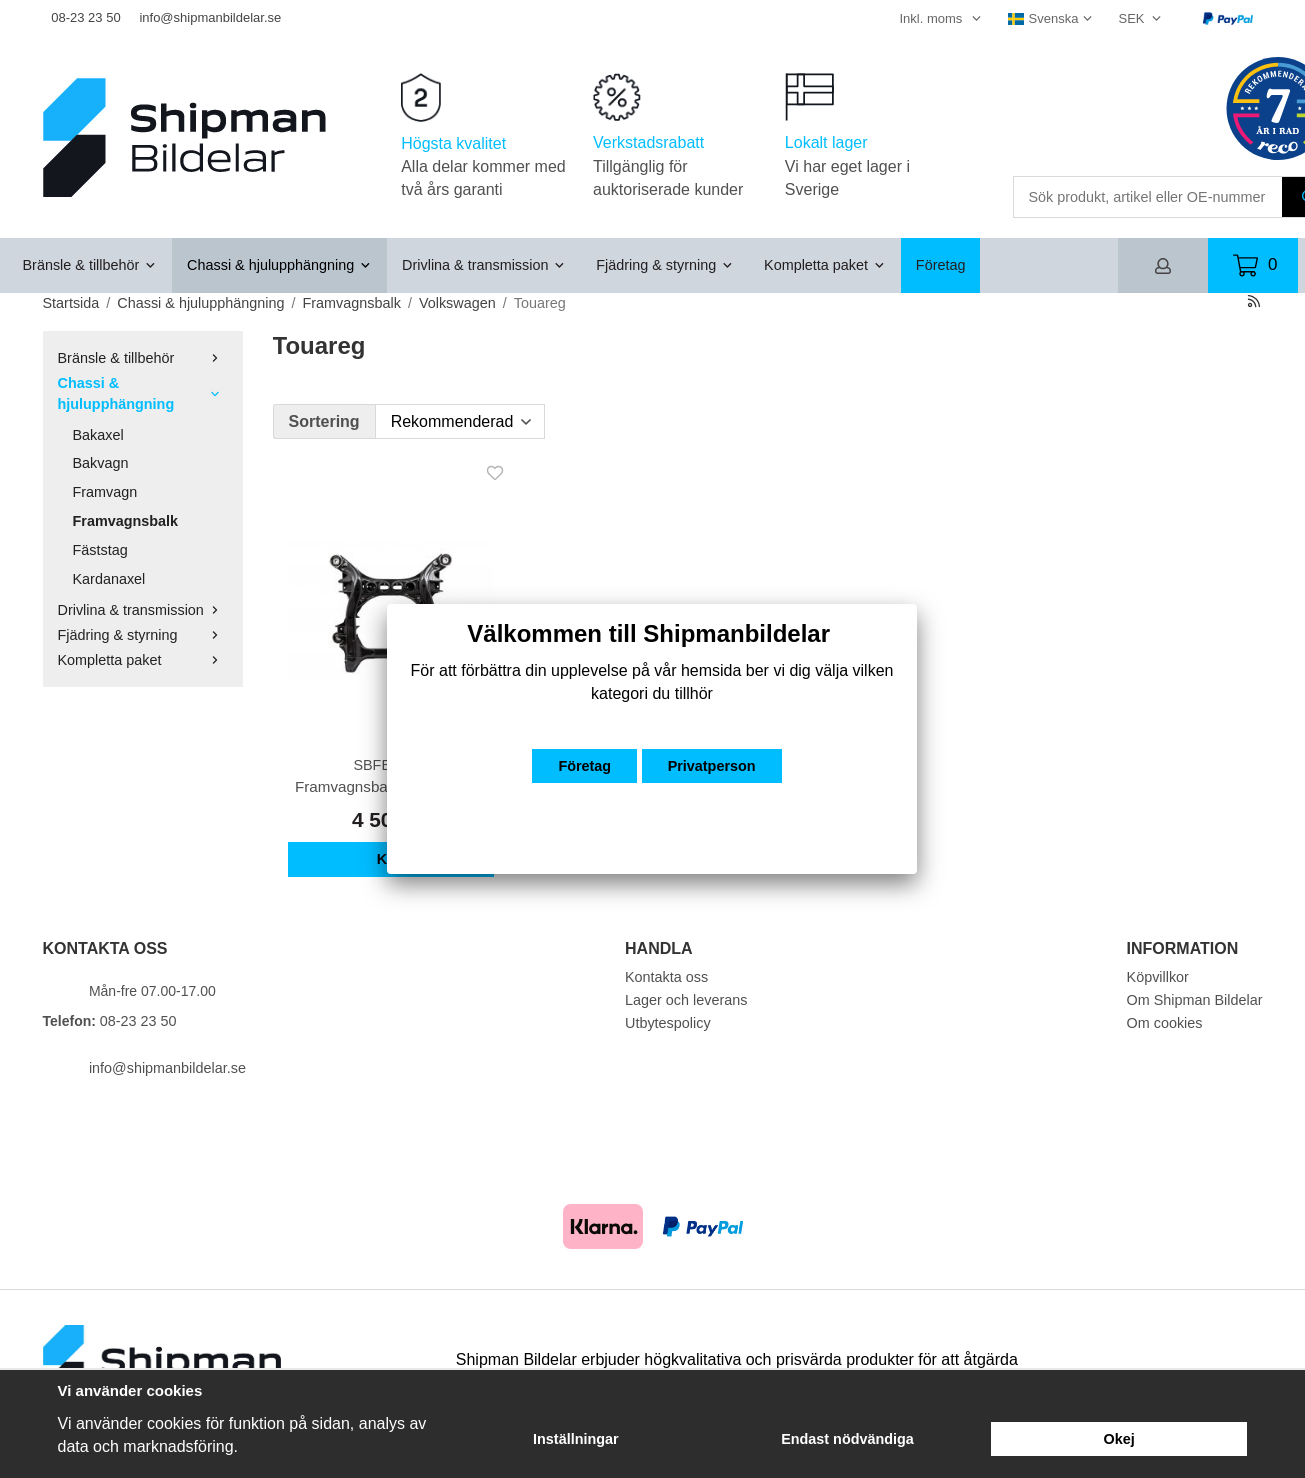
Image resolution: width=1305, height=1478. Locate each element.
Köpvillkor (1158, 977)
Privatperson (712, 766)
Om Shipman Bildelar (1195, 1000)
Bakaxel (98, 435)
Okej (1119, 1439)
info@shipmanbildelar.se (210, 17)
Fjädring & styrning (665, 265)
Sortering (324, 421)
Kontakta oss (666, 977)
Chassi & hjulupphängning (279, 265)
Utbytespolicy (668, 1023)
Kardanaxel (109, 579)
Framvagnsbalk (126, 521)
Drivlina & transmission (484, 265)
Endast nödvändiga (847, 1439)
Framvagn (105, 492)
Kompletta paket (825, 265)
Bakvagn (101, 463)
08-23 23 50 (85, 17)
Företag (941, 265)
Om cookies (1165, 1023)
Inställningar (576, 1439)
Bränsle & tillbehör (90, 265)
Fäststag (100, 550)
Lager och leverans (686, 1000)
